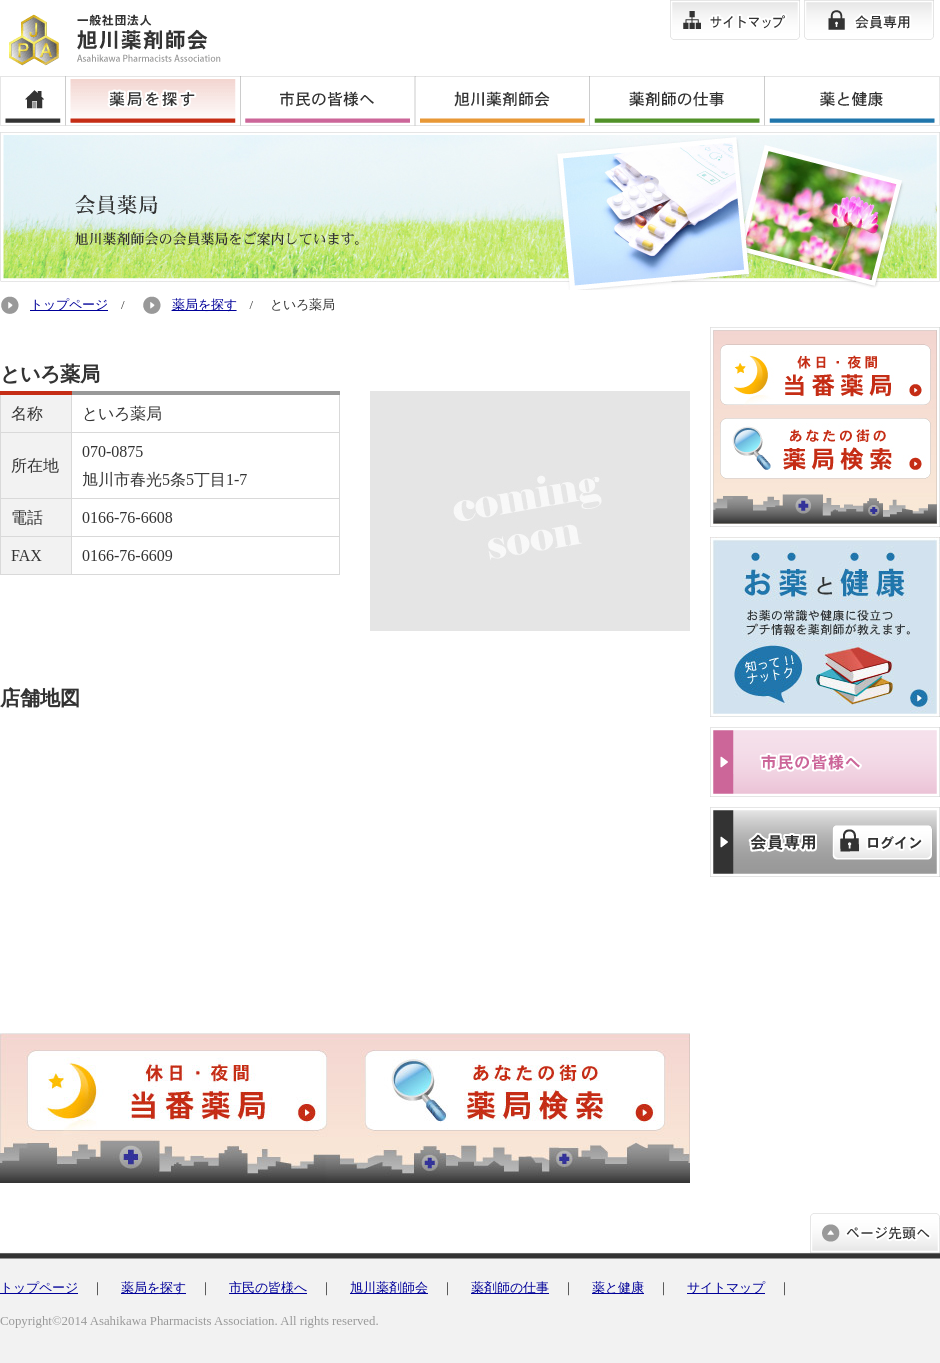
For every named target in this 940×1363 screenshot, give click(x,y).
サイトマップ (726, 1288)
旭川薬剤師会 (389, 1288)
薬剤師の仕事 (510, 1288)
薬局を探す (204, 305)
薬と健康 (618, 1288)
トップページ (69, 305)
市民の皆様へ (268, 1288)
